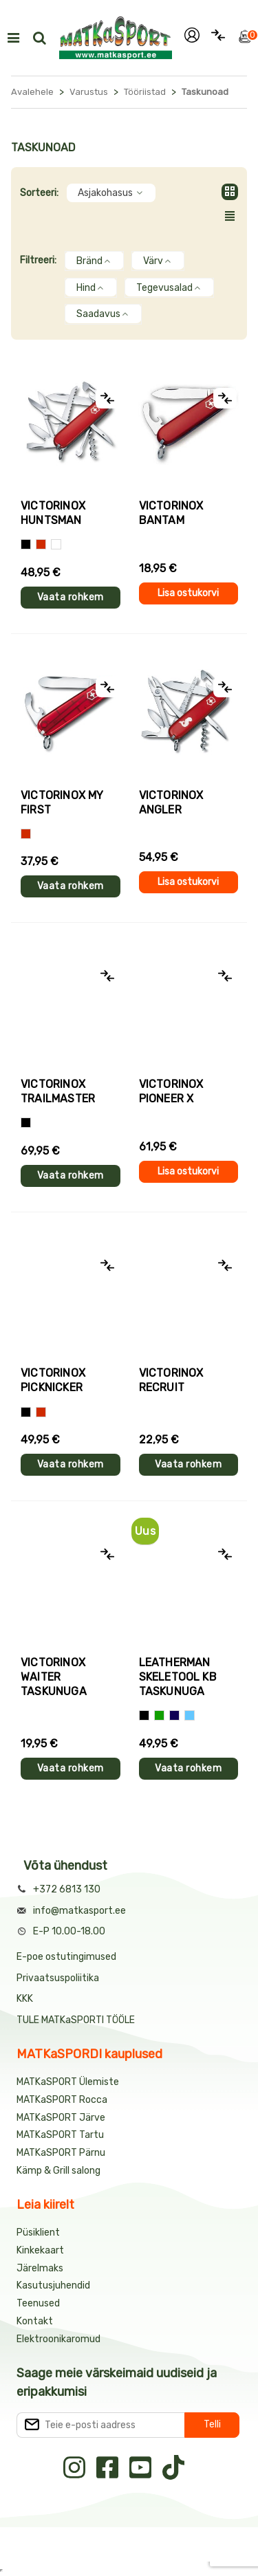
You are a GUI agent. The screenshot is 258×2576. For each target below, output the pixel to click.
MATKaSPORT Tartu (60, 2135)
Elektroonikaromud (58, 2339)
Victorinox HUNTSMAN (53, 513)
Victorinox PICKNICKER (53, 1380)
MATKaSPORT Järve (61, 2118)
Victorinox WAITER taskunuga (54, 1677)
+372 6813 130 (66, 1889)
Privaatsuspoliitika (58, 1978)
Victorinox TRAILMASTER (58, 1091)
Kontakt (35, 2321)
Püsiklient (38, 2232)
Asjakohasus (111, 193)
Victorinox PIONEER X (171, 1091)
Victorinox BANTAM (171, 513)
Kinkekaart (40, 2250)
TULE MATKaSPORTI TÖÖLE (76, 2020)
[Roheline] (159, 1715)
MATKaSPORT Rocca (62, 2100)
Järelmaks (40, 2268)
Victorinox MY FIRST (62, 802)
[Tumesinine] (174, 1715)
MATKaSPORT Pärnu (62, 2153)
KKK (25, 1999)
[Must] (26, 544)
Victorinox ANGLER (171, 802)
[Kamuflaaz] (26, 1122)
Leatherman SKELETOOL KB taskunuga (178, 1677)
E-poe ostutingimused (66, 1957)
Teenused (38, 2303)
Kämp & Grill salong (58, 2170)
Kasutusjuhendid (53, 2285)
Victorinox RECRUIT (171, 1380)
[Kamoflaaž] (56, 544)
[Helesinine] (189, 1715)
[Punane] (41, 544)
